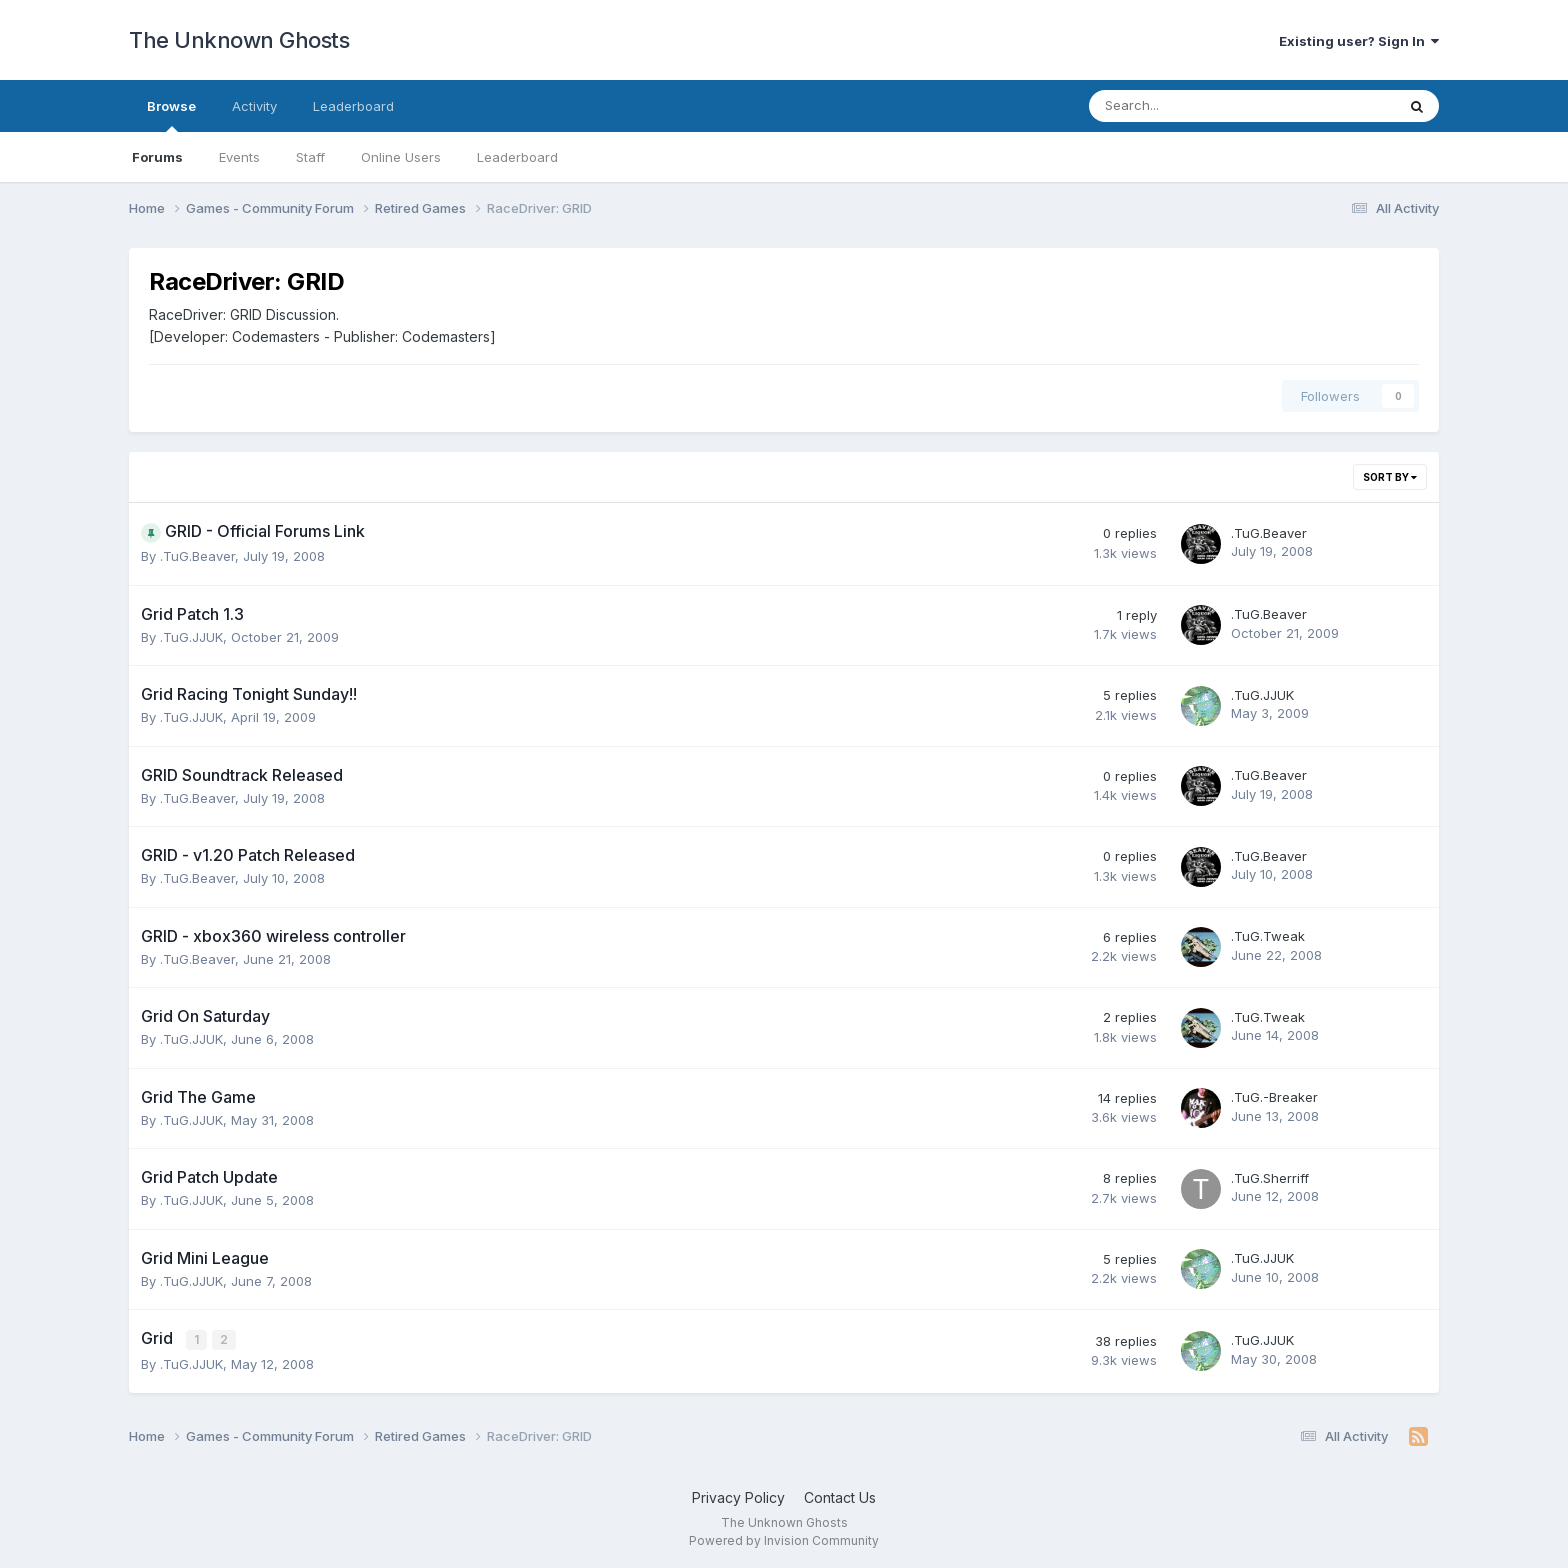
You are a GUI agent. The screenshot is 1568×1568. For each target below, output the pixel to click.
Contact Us (840, 1496)
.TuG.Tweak (1268, 936)
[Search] (1189, 106)
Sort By (1390, 477)
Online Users (401, 157)
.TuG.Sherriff (1270, 1178)
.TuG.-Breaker (1274, 1097)
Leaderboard (517, 157)
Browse (171, 115)
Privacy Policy (738, 1496)
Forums (157, 157)
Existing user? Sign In (1359, 41)
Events (239, 157)
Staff (310, 157)
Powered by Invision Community (784, 1538)
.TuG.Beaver (197, 556)
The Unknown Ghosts (239, 40)
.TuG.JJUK (191, 637)
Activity (254, 106)
